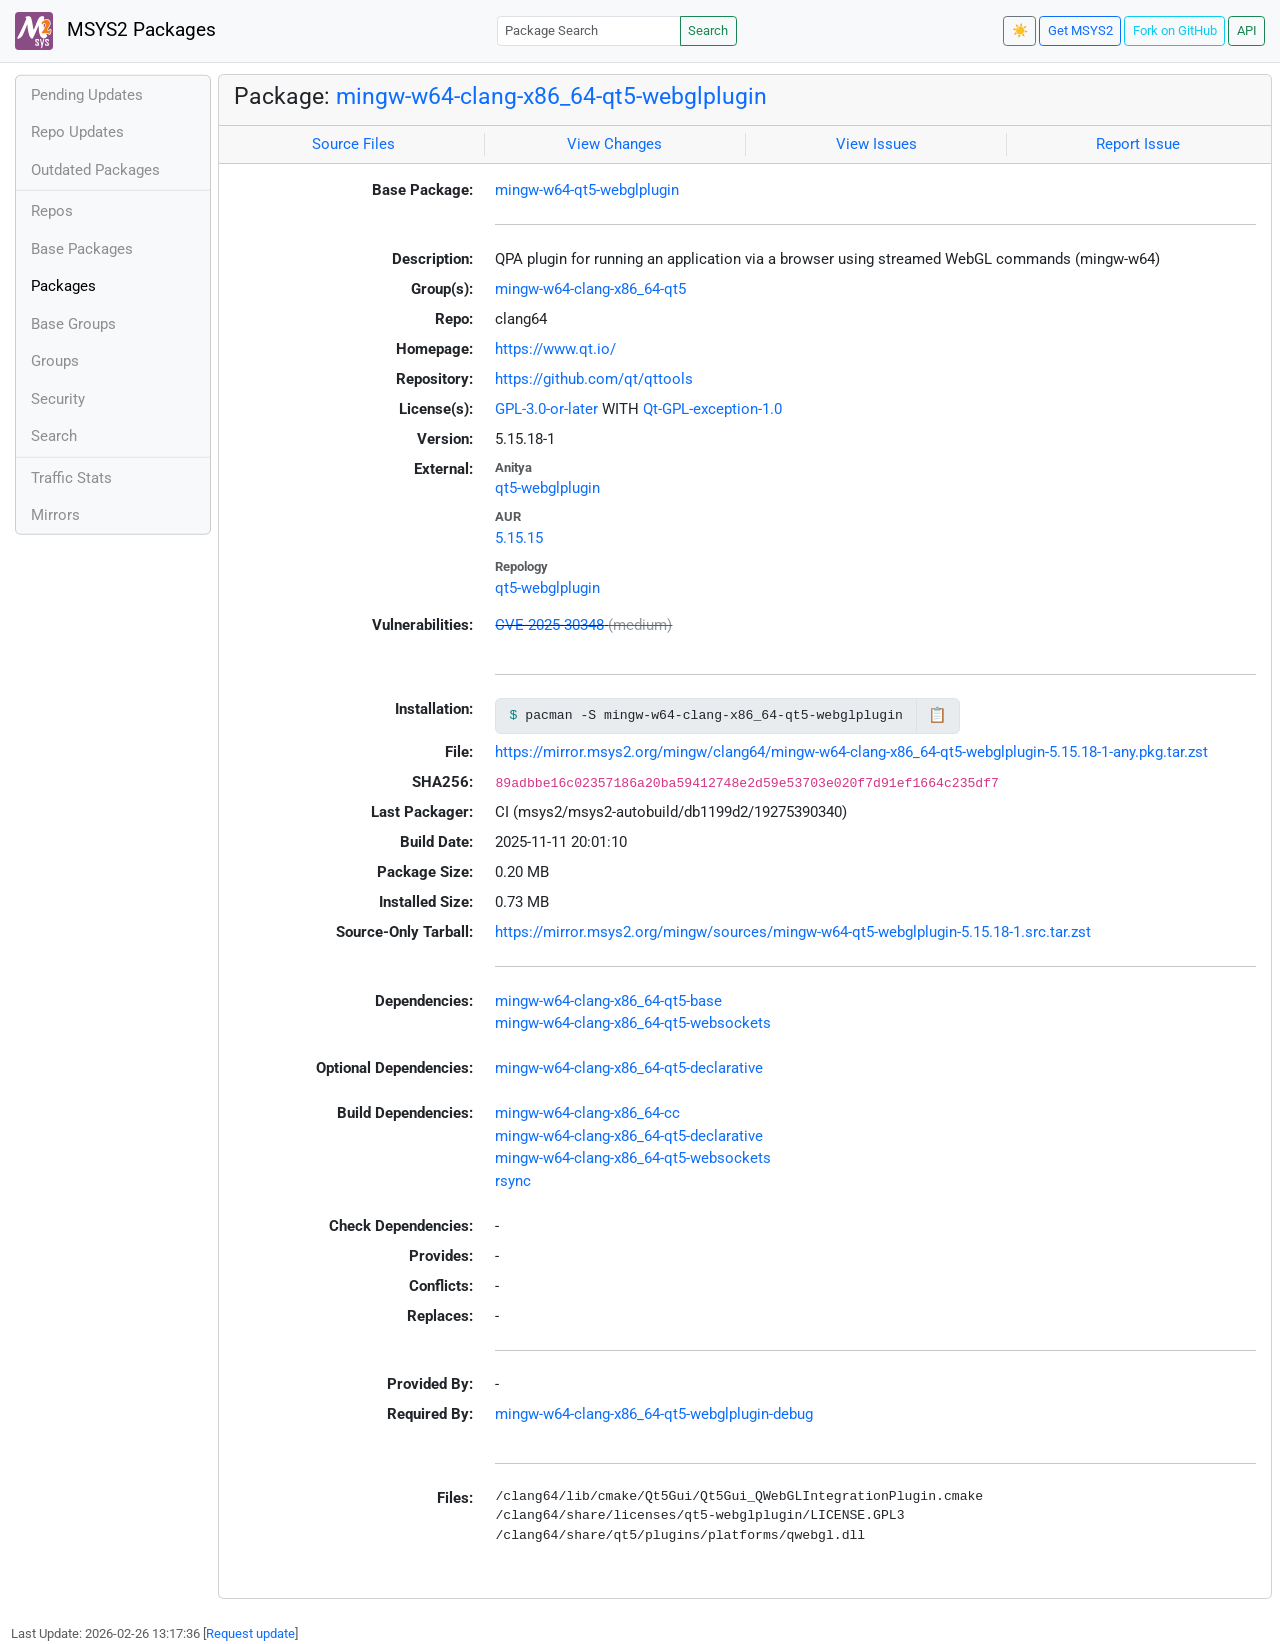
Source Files (353, 144)
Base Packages (82, 249)
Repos (52, 211)
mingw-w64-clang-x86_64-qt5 (590, 289)
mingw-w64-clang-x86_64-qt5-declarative (629, 1068)
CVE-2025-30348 (549, 625)
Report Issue (1138, 144)
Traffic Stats (71, 478)
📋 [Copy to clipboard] (937, 715)
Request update (250, 1633)
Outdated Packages (95, 170)
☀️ (1020, 30)
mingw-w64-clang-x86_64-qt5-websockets (633, 1023)
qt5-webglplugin (547, 488)
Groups (55, 361)
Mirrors (55, 515)
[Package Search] (589, 30)
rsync (513, 1181)
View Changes (614, 144)
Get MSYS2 (1080, 30)
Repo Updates (77, 132)
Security (58, 399)
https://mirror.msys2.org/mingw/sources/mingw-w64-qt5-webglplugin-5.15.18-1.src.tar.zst (793, 932)
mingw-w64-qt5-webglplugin (587, 190)
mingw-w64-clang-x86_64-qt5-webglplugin (551, 96)
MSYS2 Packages (115, 31)
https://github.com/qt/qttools (594, 379)
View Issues (876, 144)
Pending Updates (87, 95)
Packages (63, 286)
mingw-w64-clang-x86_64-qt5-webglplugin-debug (654, 1414)
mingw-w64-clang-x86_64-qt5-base (608, 1001)
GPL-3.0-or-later (546, 409)
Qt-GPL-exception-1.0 (712, 409)
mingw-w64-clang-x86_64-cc (587, 1113)
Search (708, 30)
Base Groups (73, 324)
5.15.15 (519, 538)
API (1247, 30)
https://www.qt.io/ (555, 349)
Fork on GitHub (1175, 30)
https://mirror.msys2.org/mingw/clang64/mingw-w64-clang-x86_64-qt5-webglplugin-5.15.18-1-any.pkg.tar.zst (851, 752)
